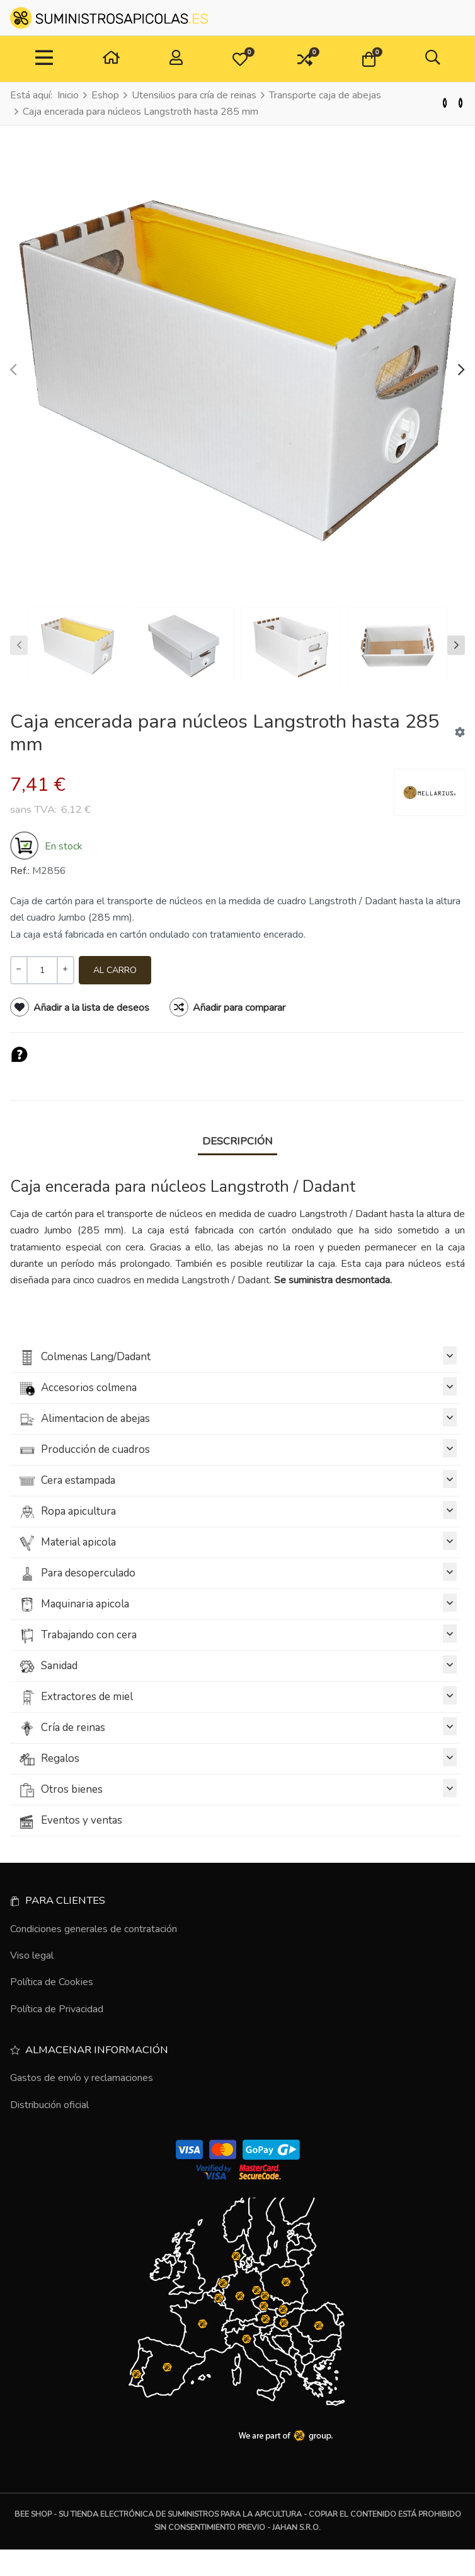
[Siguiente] (460, 103)
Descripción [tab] (237, 1141)
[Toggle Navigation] (44, 58)
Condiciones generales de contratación (93, 1929)
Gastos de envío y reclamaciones (81, 2078)
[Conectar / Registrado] (176, 59)
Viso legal (32, 1955)
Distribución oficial (49, 2105)
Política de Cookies (51, 1982)
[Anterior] (444, 103)
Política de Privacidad (56, 2009)
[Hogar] (111, 59)
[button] (240, 59)
